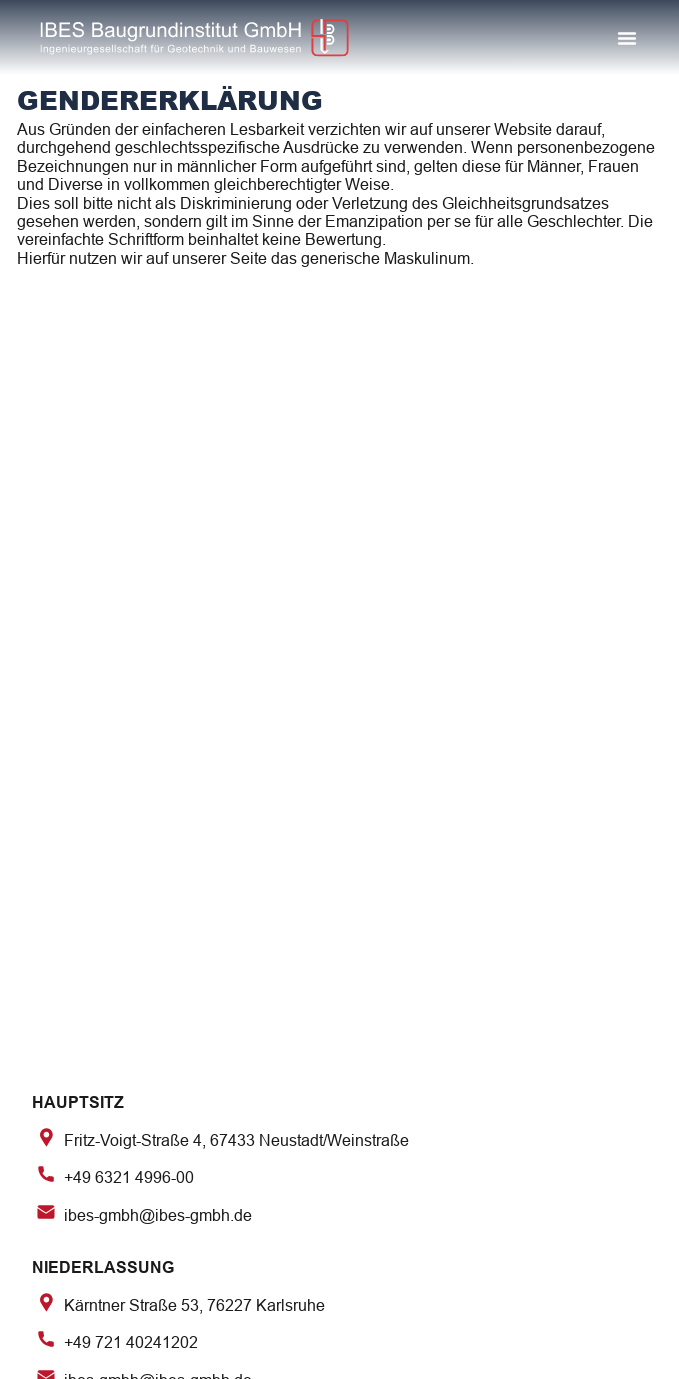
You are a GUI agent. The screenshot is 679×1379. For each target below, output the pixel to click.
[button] (627, 38)
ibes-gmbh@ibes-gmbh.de (158, 1214)
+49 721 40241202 (131, 1342)
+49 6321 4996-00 (129, 1177)
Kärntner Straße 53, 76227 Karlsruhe (194, 1304)
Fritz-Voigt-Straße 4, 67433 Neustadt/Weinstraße (236, 1140)
